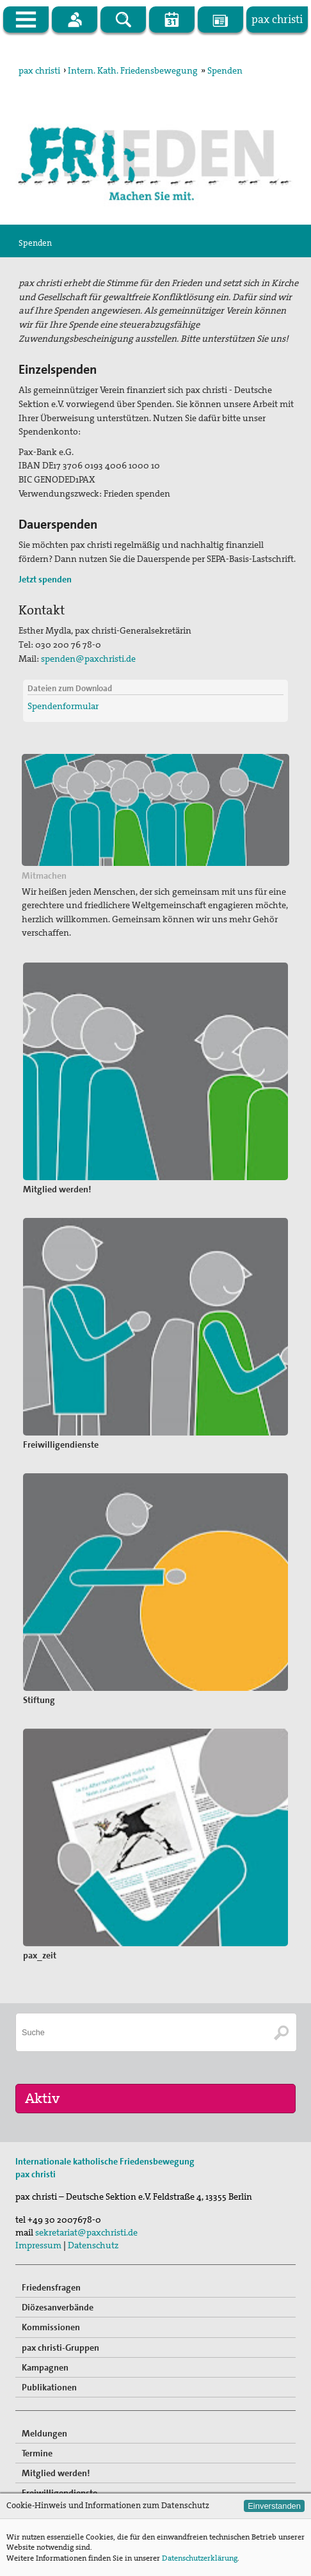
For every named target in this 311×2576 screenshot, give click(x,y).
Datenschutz (93, 2245)
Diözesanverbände (57, 2307)
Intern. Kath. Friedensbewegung (133, 70)
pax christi (39, 70)
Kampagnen (45, 2367)
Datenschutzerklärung (199, 2558)
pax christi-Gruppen (60, 2347)
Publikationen (49, 2387)
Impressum (38, 2245)
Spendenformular (63, 706)
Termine (37, 2453)
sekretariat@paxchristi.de (86, 2232)
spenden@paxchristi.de (88, 658)
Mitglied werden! (56, 2473)
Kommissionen (51, 2327)
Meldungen (44, 2433)
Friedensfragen (51, 2287)
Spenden (225, 70)
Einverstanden (274, 2506)
